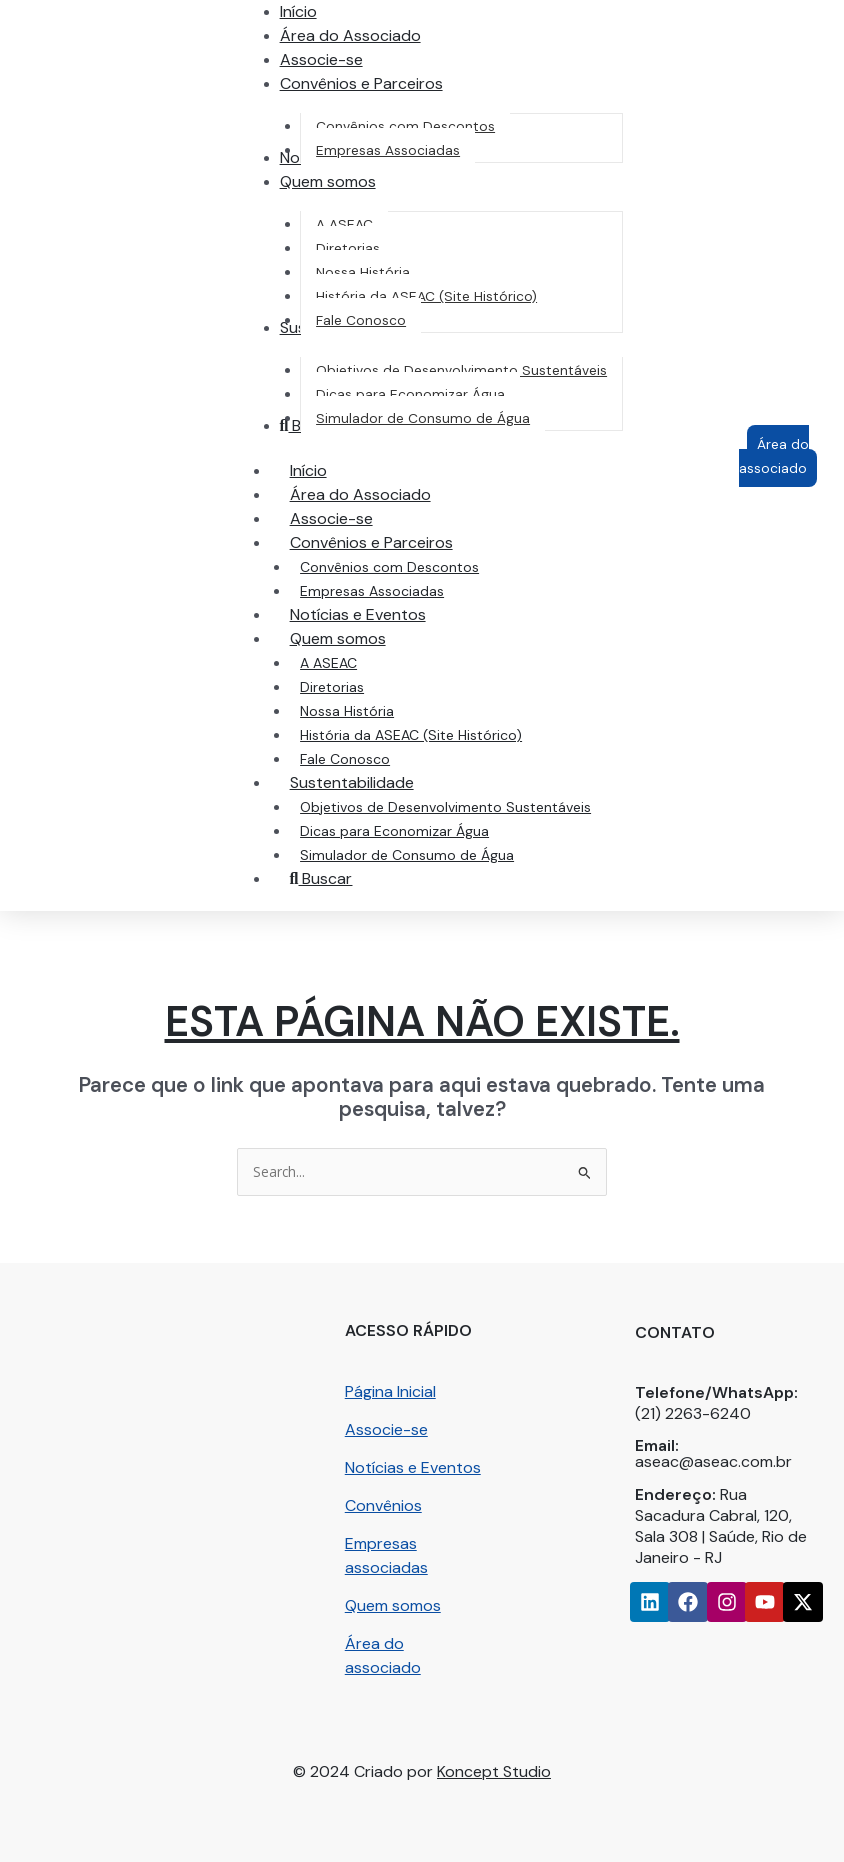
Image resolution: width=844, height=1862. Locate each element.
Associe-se (331, 518)
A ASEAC (328, 663)
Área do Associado (360, 494)
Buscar (321, 878)
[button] (361, 83)
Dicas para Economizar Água (394, 831)
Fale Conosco (345, 759)
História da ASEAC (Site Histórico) (411, 735)
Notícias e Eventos (358, 614)
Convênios (383, 1505)
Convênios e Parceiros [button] (391, 542)
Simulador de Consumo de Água (407, 855)
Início (308, 470)
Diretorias (332, 687)
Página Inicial (390, 1391)
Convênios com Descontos (389, 567)
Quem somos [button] (358, 638)
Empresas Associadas (372, 591)
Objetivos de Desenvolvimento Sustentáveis (445, 807)
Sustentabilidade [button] (372, 782)
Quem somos (393, 1605)
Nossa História (347, 711)
